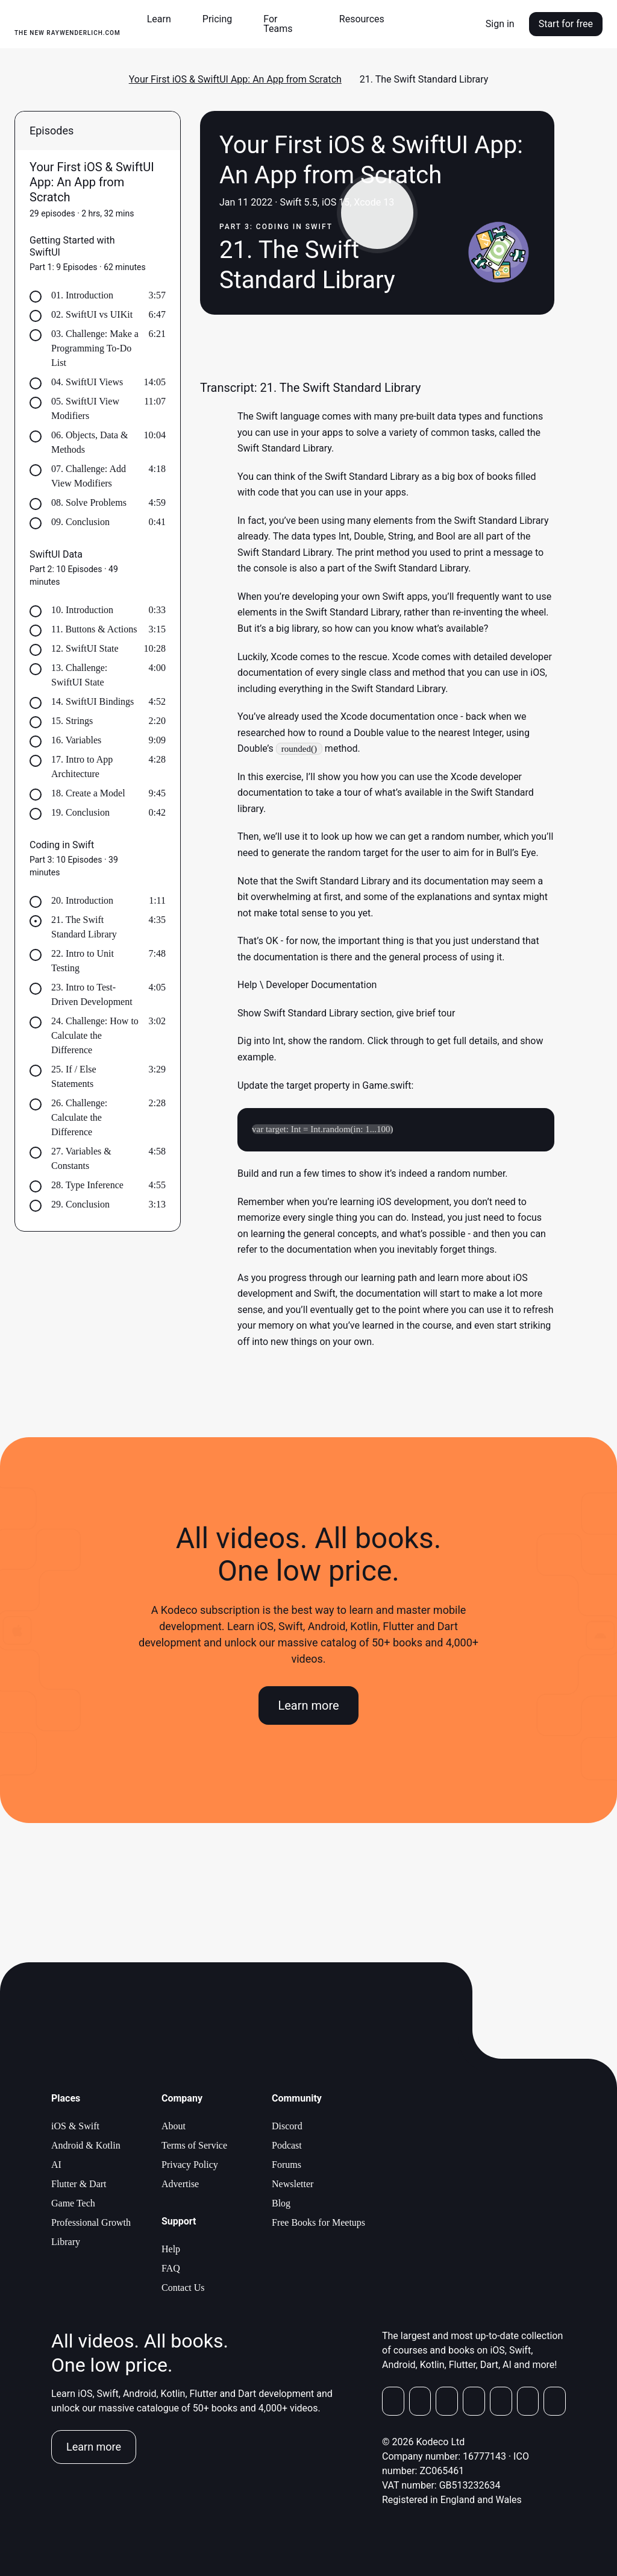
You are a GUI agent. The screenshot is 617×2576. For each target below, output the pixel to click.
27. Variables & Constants (81, 1158)
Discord (287, 2126)
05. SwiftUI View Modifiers (85, 408)
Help (170, 2249)
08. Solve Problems (89, 502)
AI (56, 2164)
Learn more (308, 1706)
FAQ (170, 2268)
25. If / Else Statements (73, 1076)
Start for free (566, 24)
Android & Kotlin (86, 2145)
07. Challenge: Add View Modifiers (88, 476)
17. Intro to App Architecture (82, 766)
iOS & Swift (75, 2126)
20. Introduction (82, 900)
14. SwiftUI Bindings (92, 701)
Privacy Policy (189, 2164)
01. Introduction (82, 295)
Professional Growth (91, 2222)
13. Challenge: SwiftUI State (79, 675)
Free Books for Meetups (318, 2222)
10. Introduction (82, 610)
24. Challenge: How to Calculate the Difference (95, 1035)
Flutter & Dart (79, 2184)
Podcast (287, 2145)
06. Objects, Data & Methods (89, 442)
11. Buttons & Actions (94, 629)
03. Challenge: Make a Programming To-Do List (95, 348)
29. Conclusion (80, 1204)
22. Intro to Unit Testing (82, 960)
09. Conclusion (80, 522)
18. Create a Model (88, 793)
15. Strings (72, 721)
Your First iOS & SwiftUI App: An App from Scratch (235, 79)
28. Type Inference (87, 1185)
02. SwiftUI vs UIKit (92, 314)
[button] (163, 19)
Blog (281, 2203)
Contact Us (183, 2287)
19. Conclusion (80, 812)
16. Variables (76, 740)
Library (65, 2242)
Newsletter (292, 2184)
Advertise (180, 2184)
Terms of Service (194, 2145)
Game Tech (73, 2203)
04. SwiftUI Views (87, 382)
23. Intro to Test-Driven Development (92, 994)
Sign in (500, 24)
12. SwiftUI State (85, 648)
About (173, 2126)
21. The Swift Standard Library (84, 927)
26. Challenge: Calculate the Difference (79, 1117)
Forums (286, 2164)
